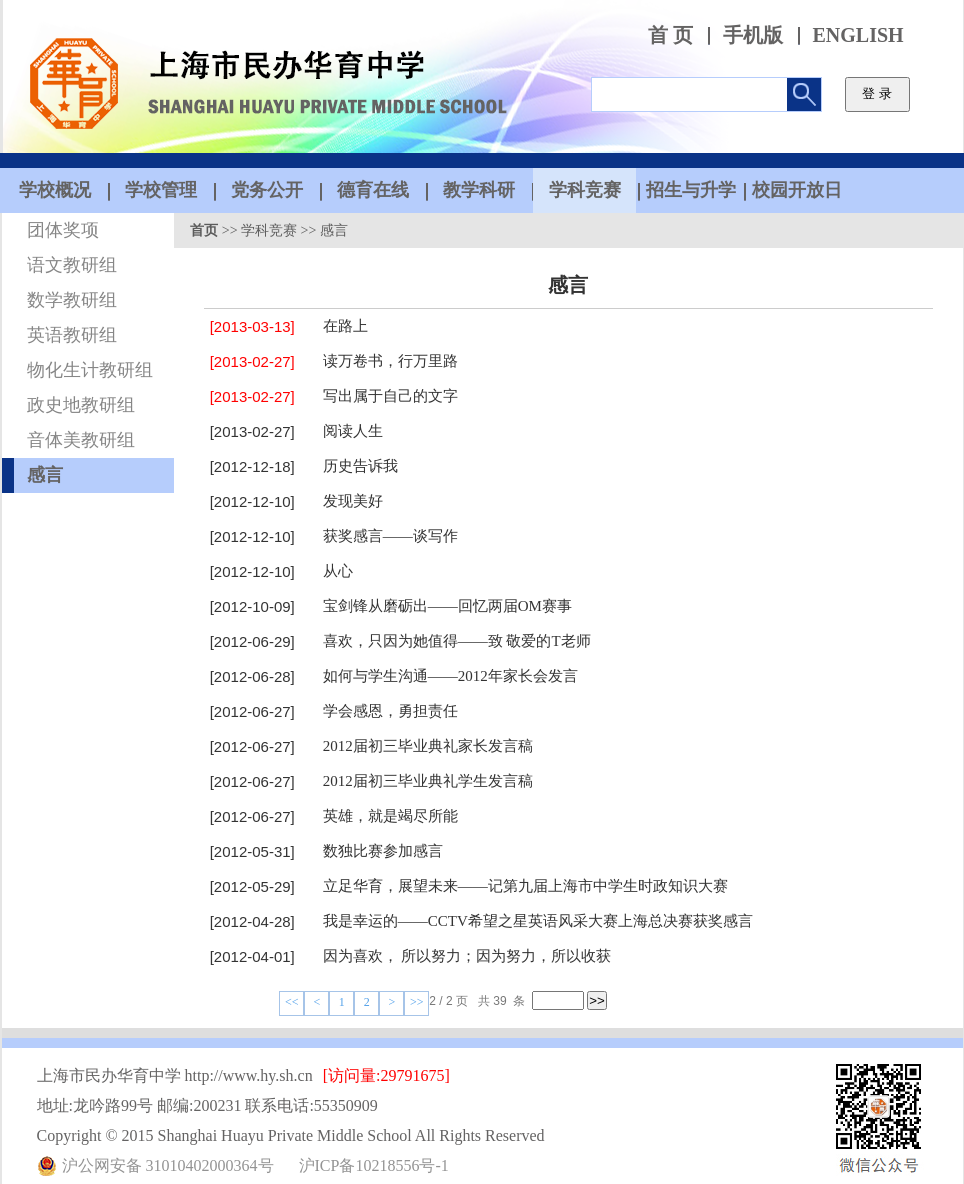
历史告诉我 (360, 466)
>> (417, 1002)
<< (292, 1002)
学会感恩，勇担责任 (390, 711)
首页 (204, 230)
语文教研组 (72, 265)
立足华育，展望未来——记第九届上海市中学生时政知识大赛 (525, 886)
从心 (338, 571)
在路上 (345, 326)
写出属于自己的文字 (390, 396)
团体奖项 (63, 230)
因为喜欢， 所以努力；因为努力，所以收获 (467, 956)
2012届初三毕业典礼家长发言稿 (428, 746)
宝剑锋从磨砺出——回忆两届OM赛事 (447, 606)
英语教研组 (72, 335)
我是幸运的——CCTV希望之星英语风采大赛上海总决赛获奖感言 (538, 921)
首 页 (670, 35)
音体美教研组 (81, 440)
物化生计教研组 (90, 370)
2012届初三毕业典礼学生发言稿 (428, 781)
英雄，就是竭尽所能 (390, 816)
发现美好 (353, 501)
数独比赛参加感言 (383, 851)
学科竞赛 (269, 230)
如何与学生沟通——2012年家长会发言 (450, 676)
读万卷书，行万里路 (390, 361)
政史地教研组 (81, 405)
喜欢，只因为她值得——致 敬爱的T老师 (457, 641)
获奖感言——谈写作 (390, 536)
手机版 (753, 35)
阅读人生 (353, 431)
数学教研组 (72, 300)
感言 (45, 475)
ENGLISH (858, 35)
